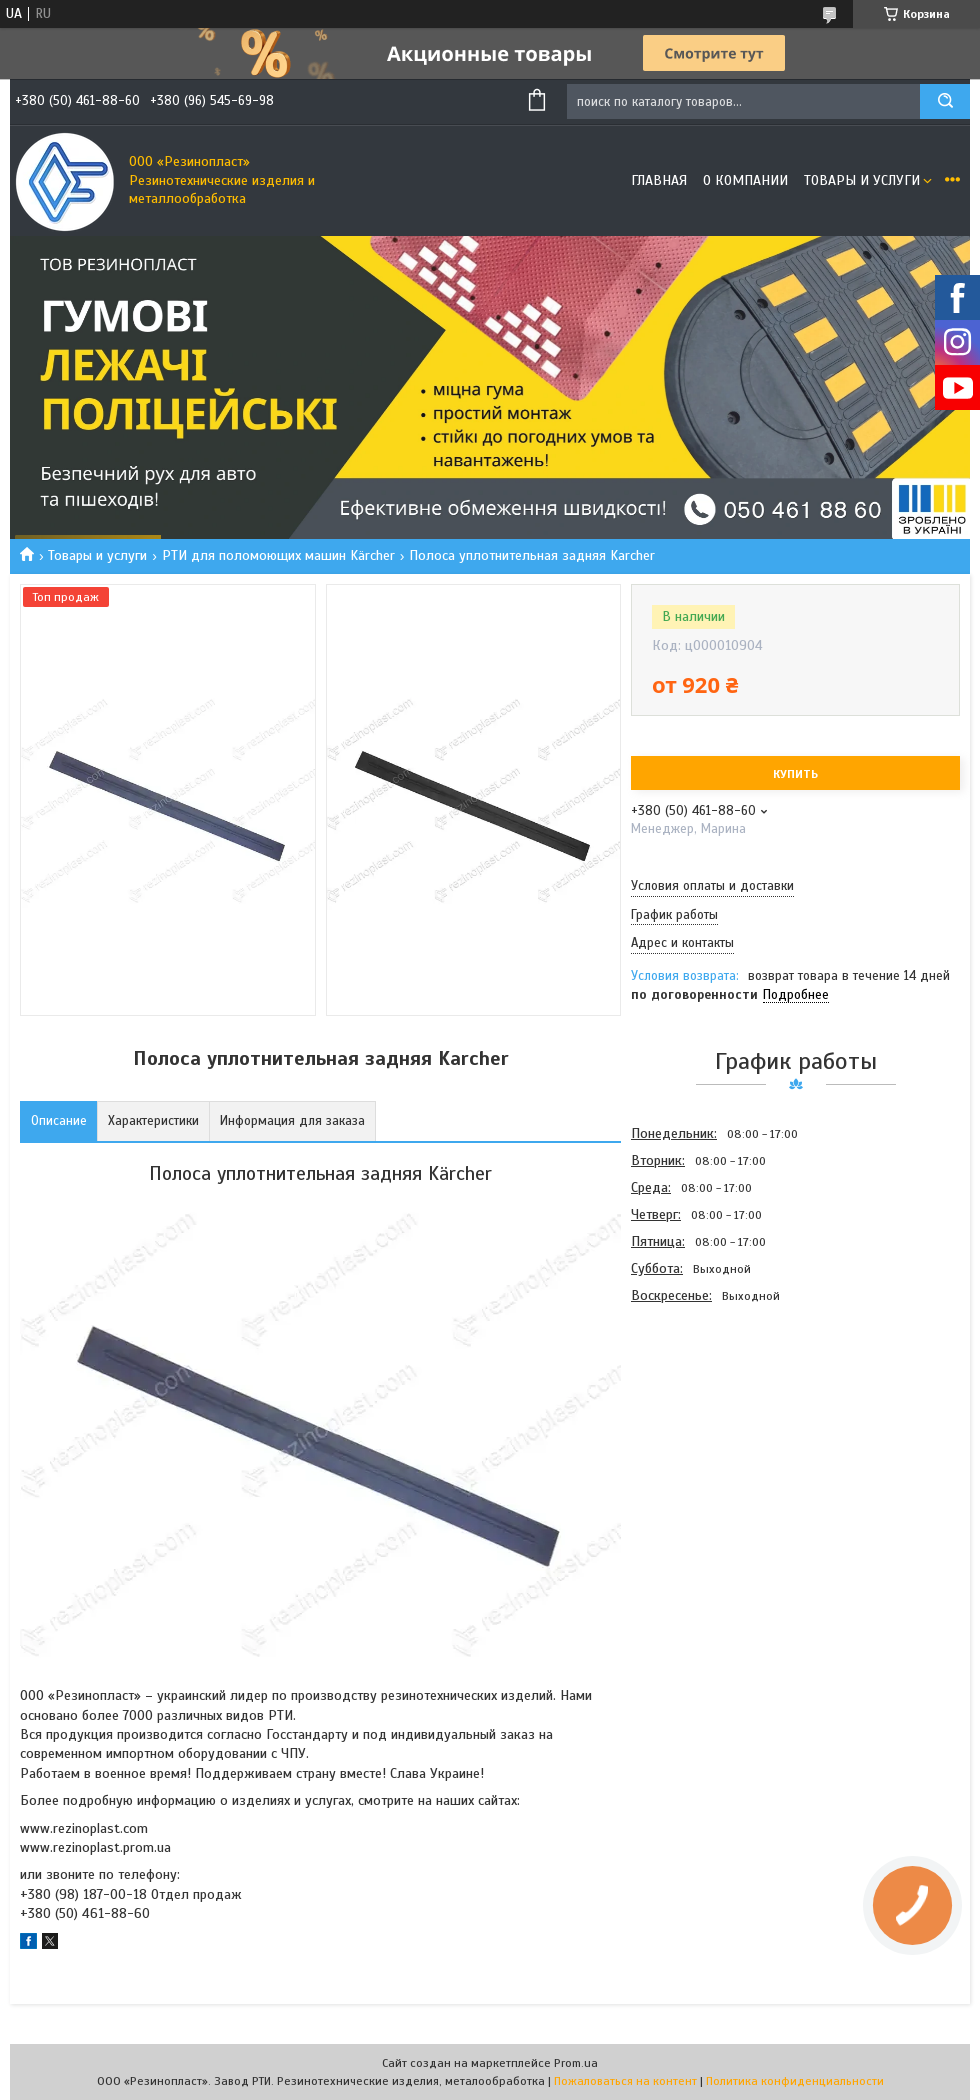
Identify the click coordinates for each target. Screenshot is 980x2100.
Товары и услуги (862, 180)
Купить (795, 774)
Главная (659, 180)
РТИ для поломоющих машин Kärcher (278, 555)
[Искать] (945, 101)
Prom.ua (576, 2063)
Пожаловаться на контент (625, 2081)
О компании (745, 180)
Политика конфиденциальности (795, 2081)
